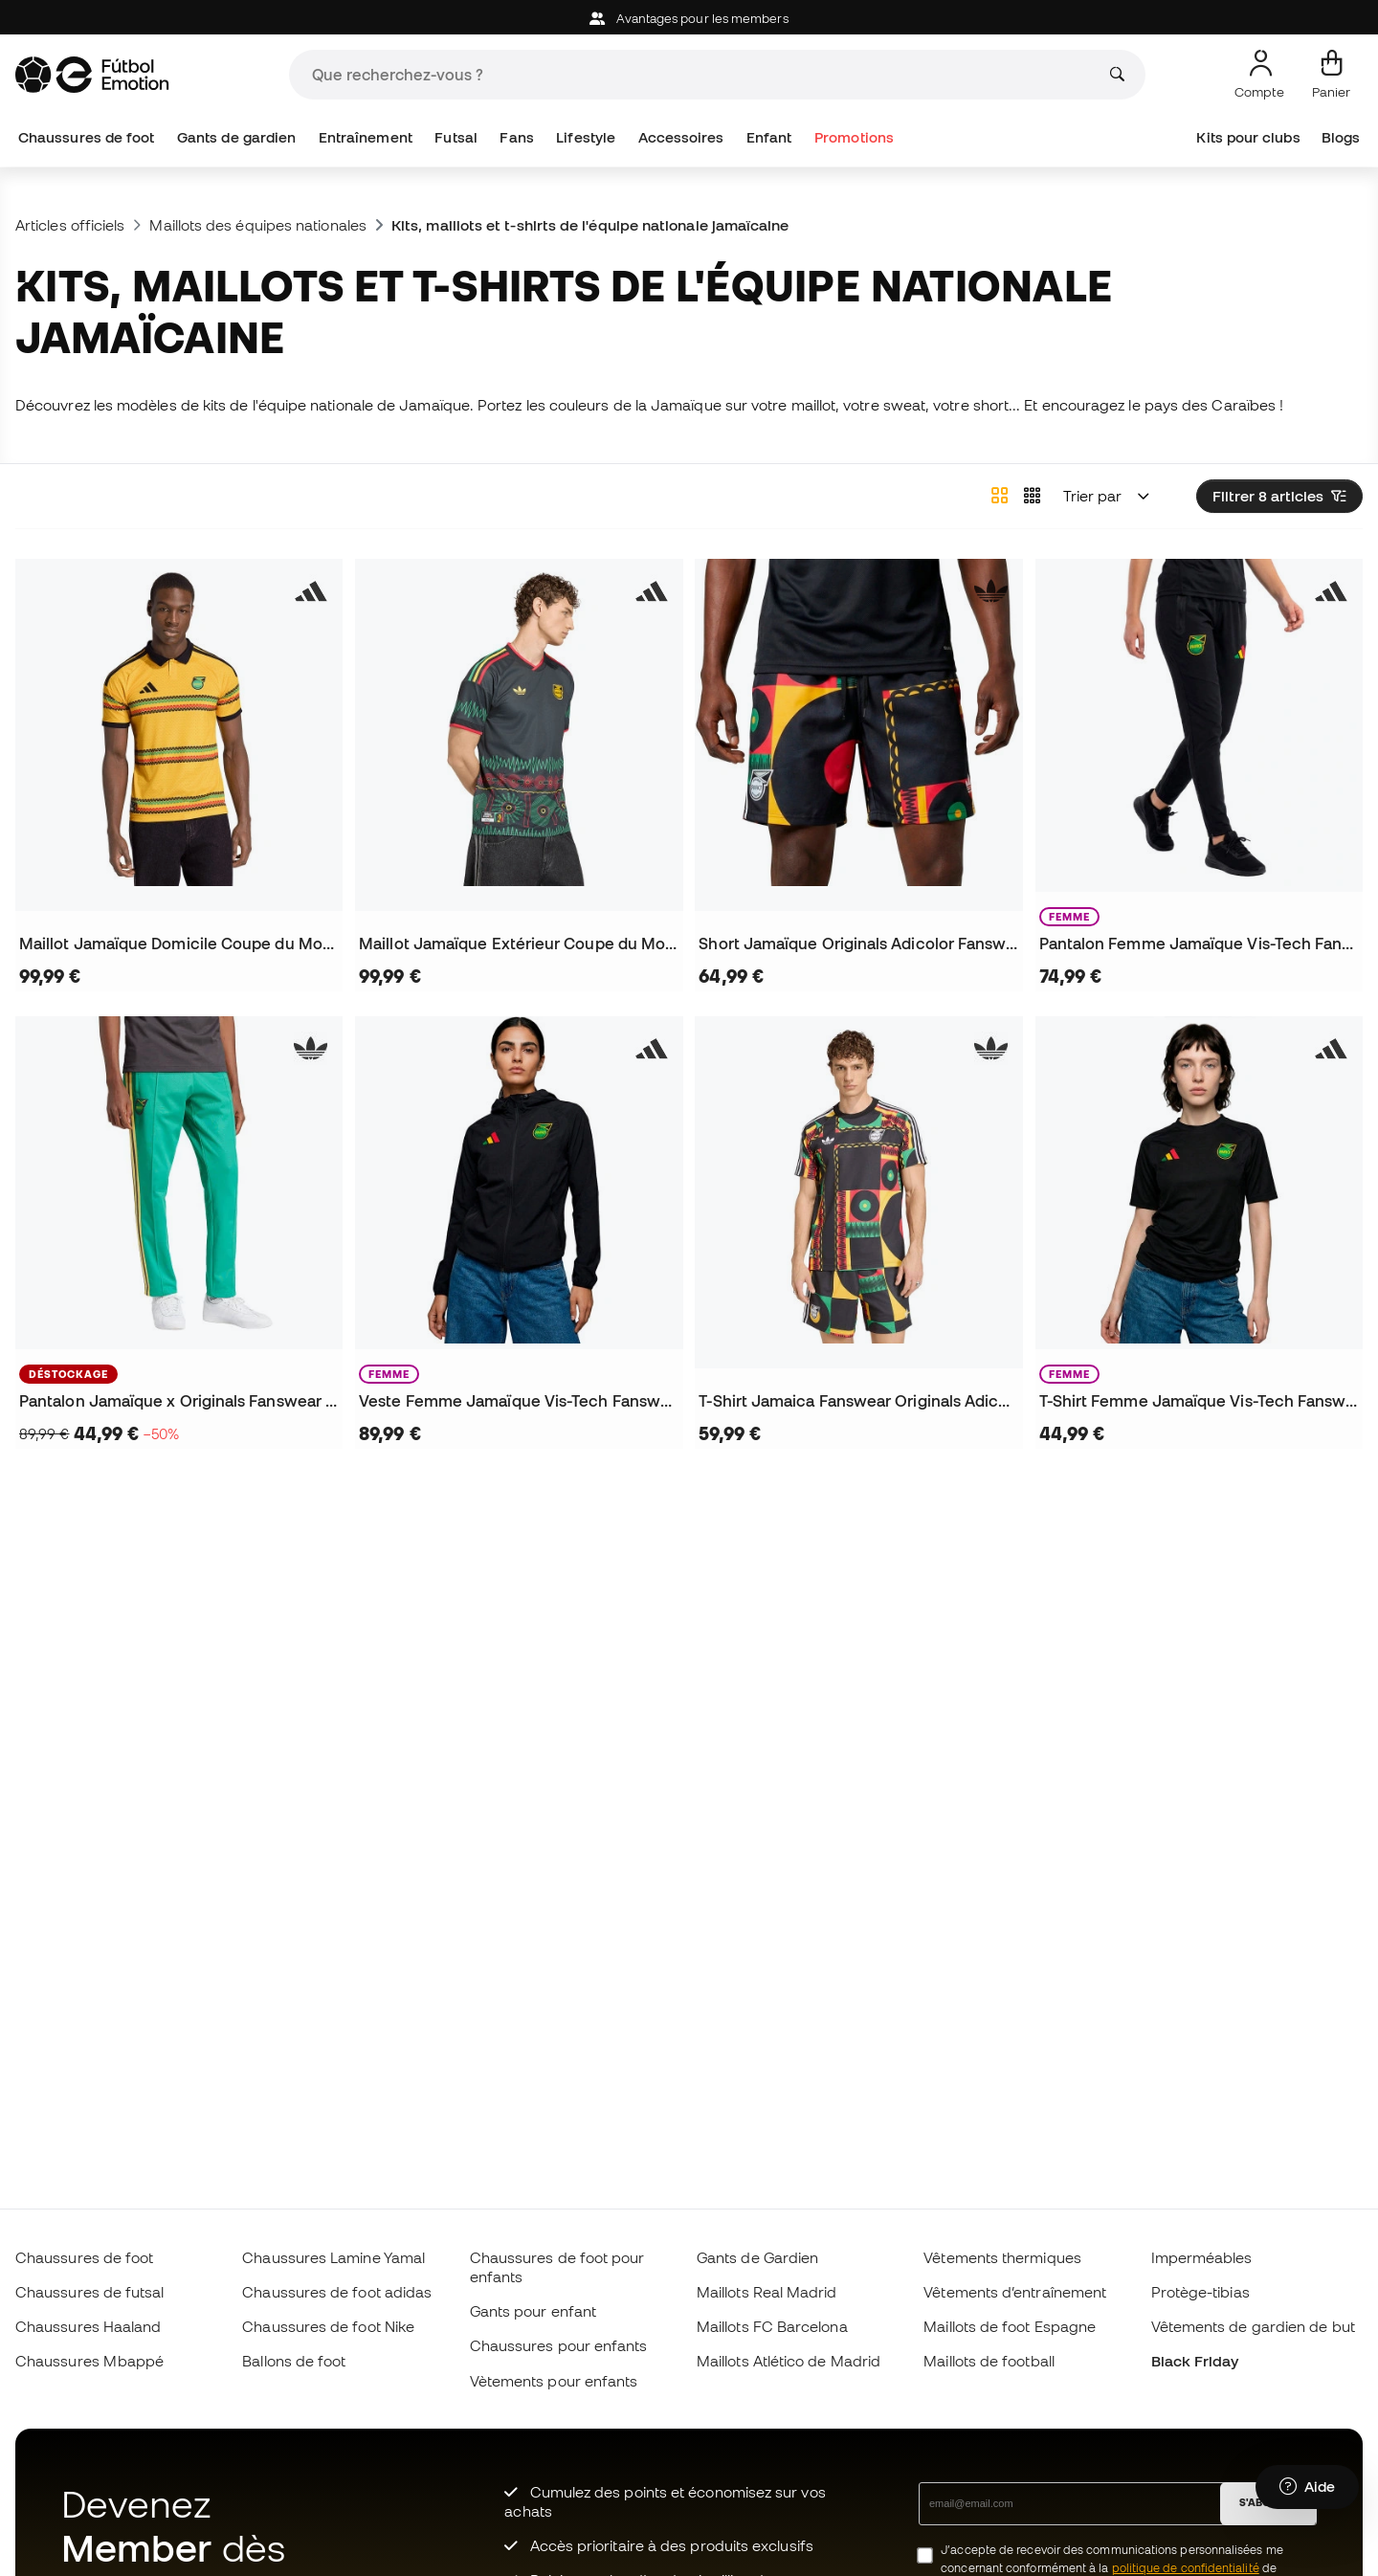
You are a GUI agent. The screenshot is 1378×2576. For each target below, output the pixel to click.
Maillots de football (989, 2360)
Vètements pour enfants (554, 2380)
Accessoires (681, 137)
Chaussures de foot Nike (328, 2326)
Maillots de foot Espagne (1009, 2326)
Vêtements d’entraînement (1014, 2291)
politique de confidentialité (1185, 2568)
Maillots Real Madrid (767, 2291)
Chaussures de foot (86, 137)
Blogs (1341, 137)
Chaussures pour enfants (559, 2345)
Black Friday (1195, 2360)
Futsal (455, 137)
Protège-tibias (1200, 2291)
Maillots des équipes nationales (257, 224)
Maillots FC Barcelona (772, 2326)
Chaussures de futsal (90, 2291)
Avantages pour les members (688, 18)
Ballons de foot (293, 2360)
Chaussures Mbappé (89, 2360)
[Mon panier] (1331, 75)
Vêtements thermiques (1002, 2257)
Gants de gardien (236, 137)
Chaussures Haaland (88, 2326)
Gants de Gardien (757, 2257)
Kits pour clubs (1248, 137)
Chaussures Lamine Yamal (333, 2257)
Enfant (768, 137)
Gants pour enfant (533, 2311)
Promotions (854, 137)
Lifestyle (585, 137)
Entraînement (365, 137)
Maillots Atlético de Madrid (788, 2360)
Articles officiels (69, 224)
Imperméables (1202, 2257)
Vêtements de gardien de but (1253, 2326)
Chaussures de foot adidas (337, 2291)
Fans (516, 137)
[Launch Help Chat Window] (1307, 2487)
